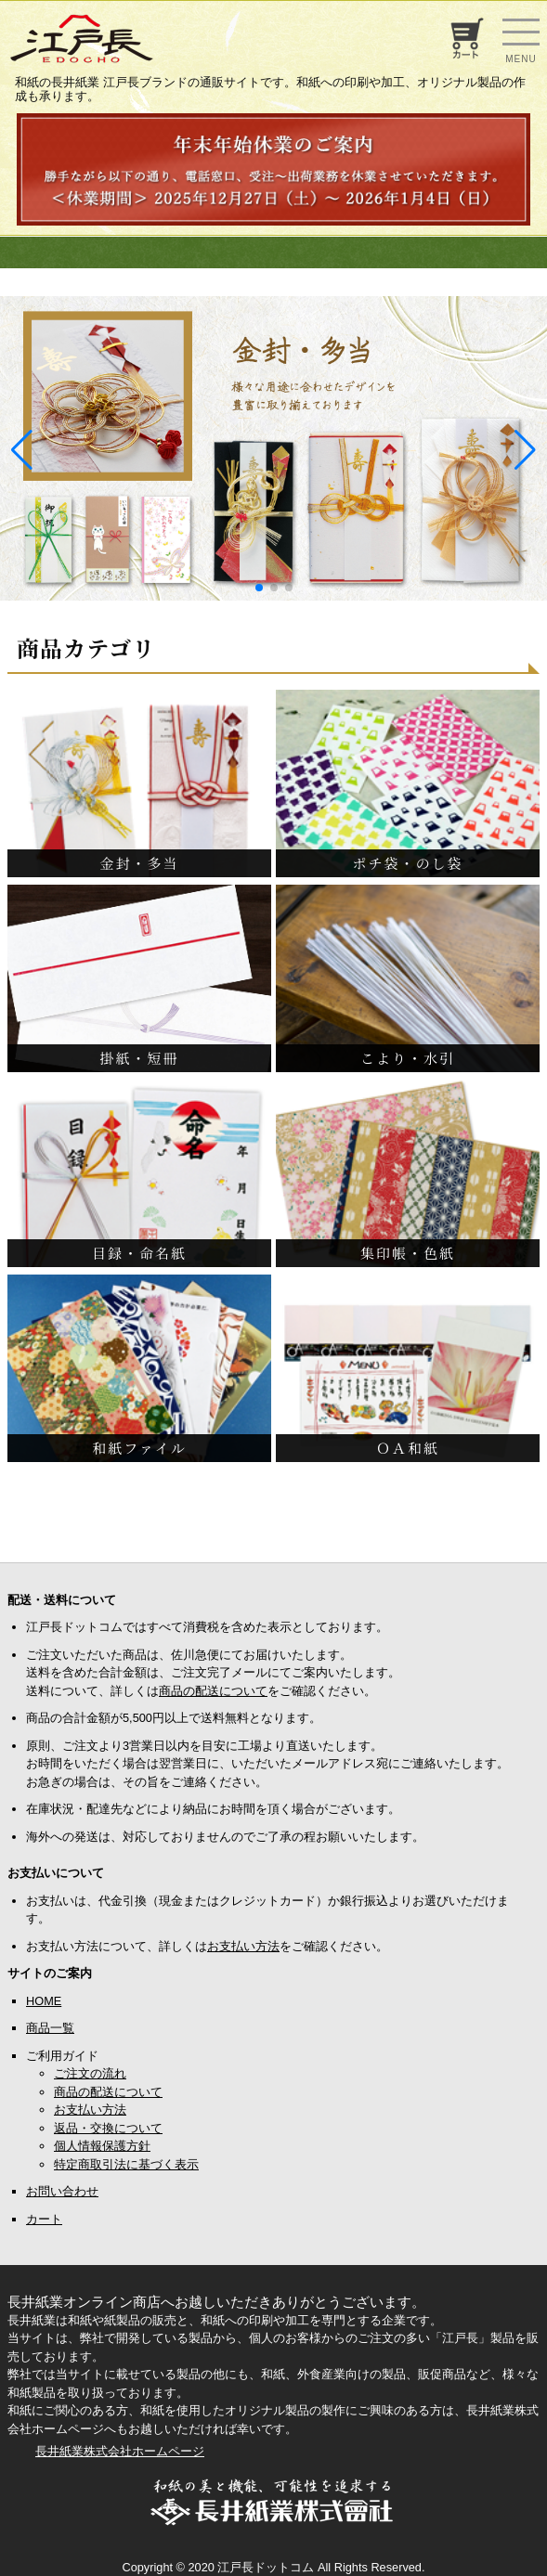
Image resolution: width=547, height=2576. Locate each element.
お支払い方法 (243, 1946)
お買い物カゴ (465, 38)
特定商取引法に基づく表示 (126, 2164)
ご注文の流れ (90, 2073)
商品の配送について (213, 1691)
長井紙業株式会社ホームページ (119, 2451)
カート (44, 2219)
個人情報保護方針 (102, 2146)
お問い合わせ (62, 2191)
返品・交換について (108, 2128)
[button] (259, 587)
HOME (43, 2001)
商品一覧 (50, 2028)
